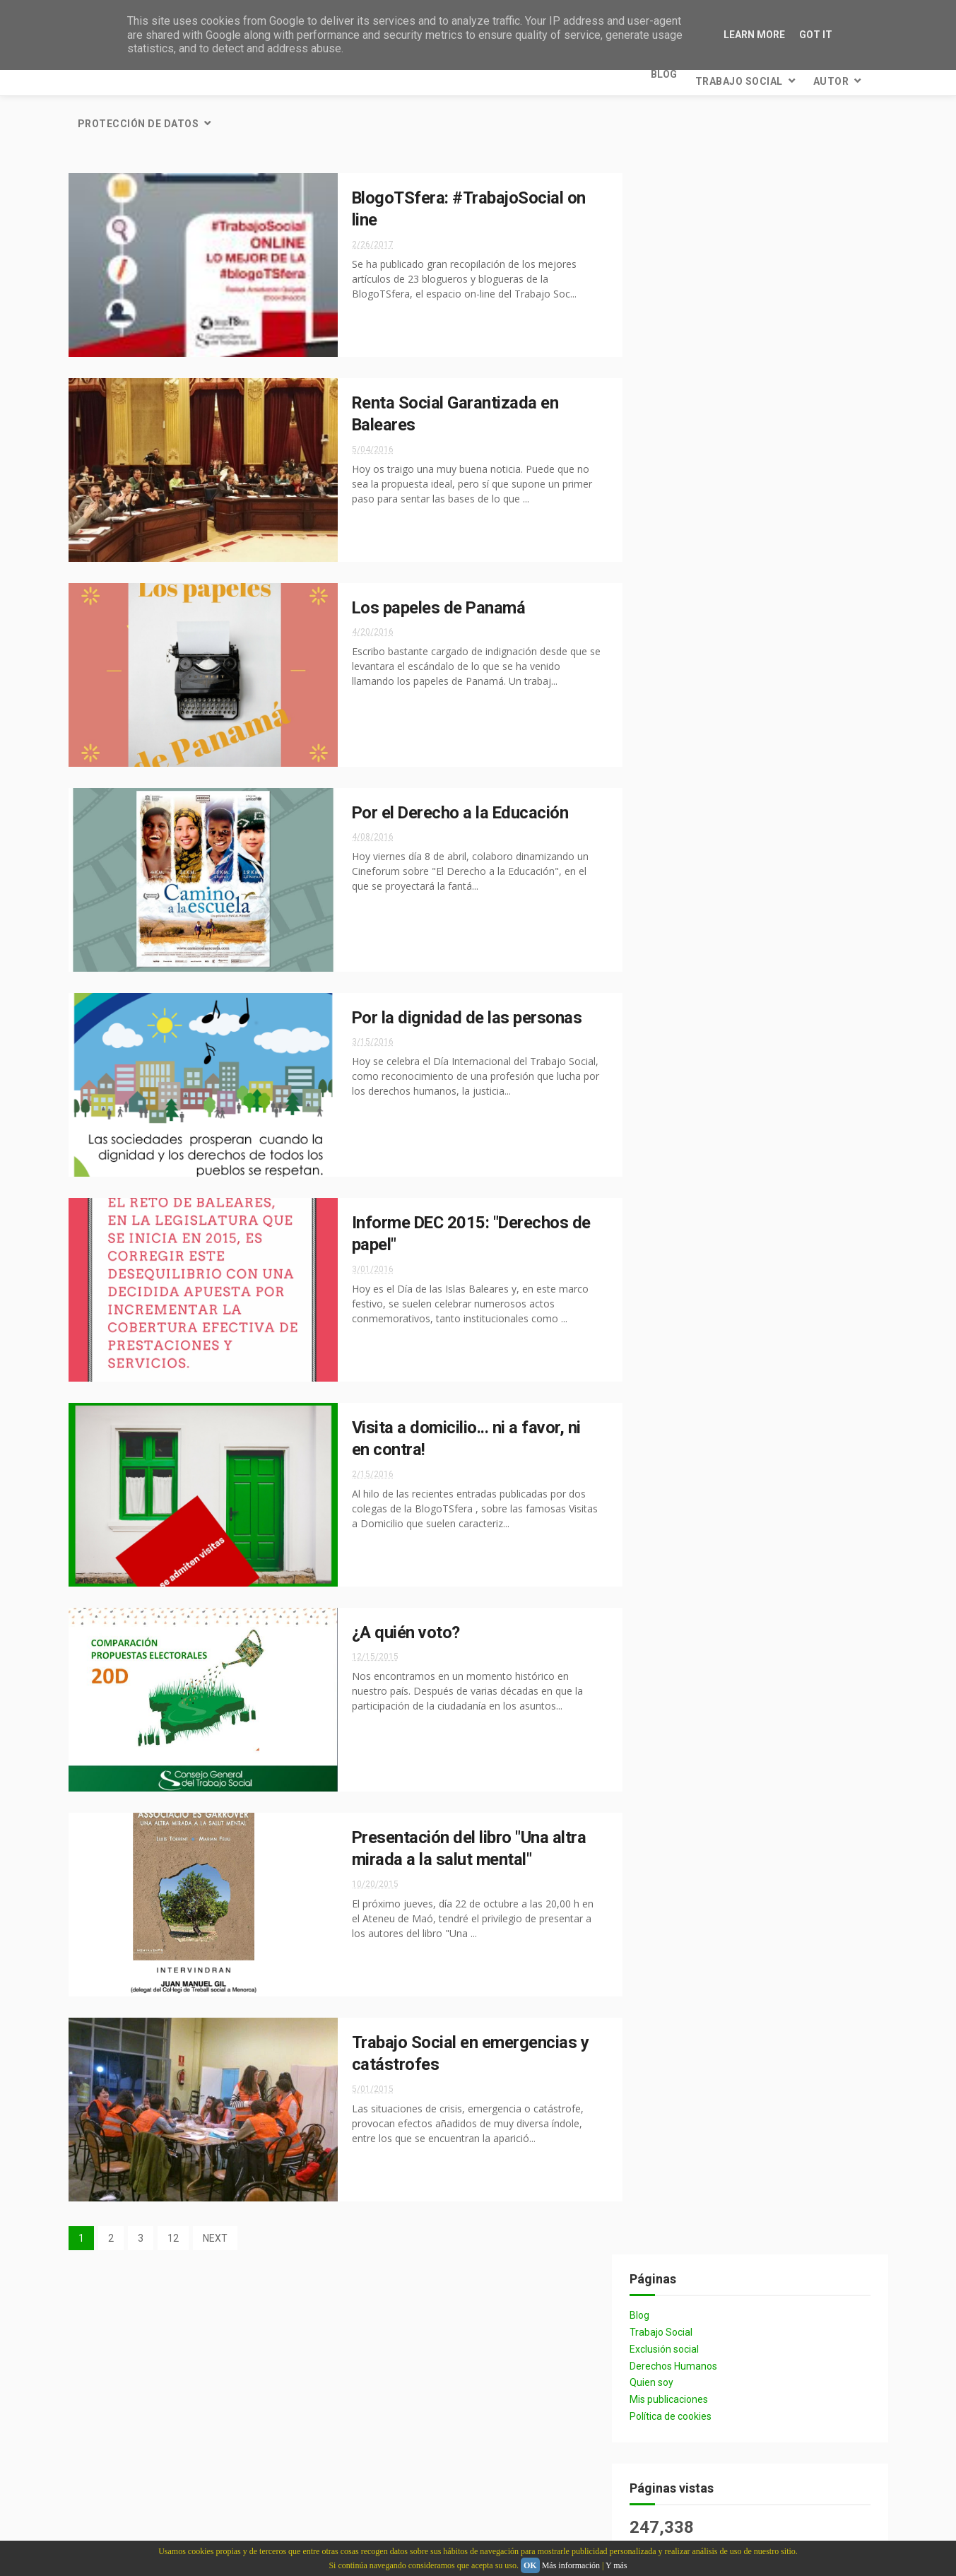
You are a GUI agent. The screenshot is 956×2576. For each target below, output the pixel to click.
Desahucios (683, 1445)
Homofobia (748, 1470)
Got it (815, 34)
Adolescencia (687, 1173)
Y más (616, 2565)
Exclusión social (686, 219)
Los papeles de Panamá (428, 559)
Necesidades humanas (705, 1297)
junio (691, 1971)
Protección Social (697, 950)
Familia (673, 1470)
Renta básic (683, 1643)
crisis (783, 852)
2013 (678, 2092)
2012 (678, 2111)
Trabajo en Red (691, 1693)
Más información (571, 2565)
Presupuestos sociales (708, 1148)
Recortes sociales (697, 827)
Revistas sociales (782, 1643)
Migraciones (778, 1569)
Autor (258, 74)
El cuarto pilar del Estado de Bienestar (789, 2479)
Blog (91, 74)
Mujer (736, 1223)
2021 (678, 1901)
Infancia (731, 1099)
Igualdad (793, 950)
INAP (668, 1099)
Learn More (754, 34)
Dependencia (779, 1173)
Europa (760, 1445)
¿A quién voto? (395, 1584)
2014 (678, 2072)
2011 (678, 2130)
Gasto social (804, 1198)
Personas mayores (788, 1594)
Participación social (702, 1000)
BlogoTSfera (802, 1074)
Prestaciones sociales (706, 1618)
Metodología (686, 1569)
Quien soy (673, 253)
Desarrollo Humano (702, 1272)
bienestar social (693, 852)
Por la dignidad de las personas (456, 969)
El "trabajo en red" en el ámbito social (786, 2357)
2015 (678, 2053)
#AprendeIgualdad (698, 1049)
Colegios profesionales (709, 876)
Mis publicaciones (690, 269)
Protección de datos (366, 74)
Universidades (790, 1693)
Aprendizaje (779, 1420)
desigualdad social (700, 1025)
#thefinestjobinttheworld (716, 1396)
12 (173, 2189)
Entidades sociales (699, 1198)
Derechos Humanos (695, 236)
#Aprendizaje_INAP (698, 1074)
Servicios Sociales (697, 777)
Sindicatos (792, 1322)
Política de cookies (692, 286)
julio (689, 1918)
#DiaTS (792, 1346)
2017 (678, 2014)
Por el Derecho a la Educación (450, 764)
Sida (763, 1668)
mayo (692, 1990)
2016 (678, 2034)
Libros (672, 1223)
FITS (790, 1272)
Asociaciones (686, 1247)
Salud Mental (688, 1668)
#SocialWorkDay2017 (701, 1371)
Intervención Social (701, 975)
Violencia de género (700, 1346)
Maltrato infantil (696, 1519)
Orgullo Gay (685, 1594)
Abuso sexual (687, 1420)
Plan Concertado (696, 1322)
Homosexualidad (694, 1495)
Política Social (690, 926)
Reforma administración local (724, 1124)
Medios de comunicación (710, 1544)
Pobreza (803, 1099)
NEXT (215, 2189)
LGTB (777, 1495)
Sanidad (799, 1000)
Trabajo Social (166, 74)
